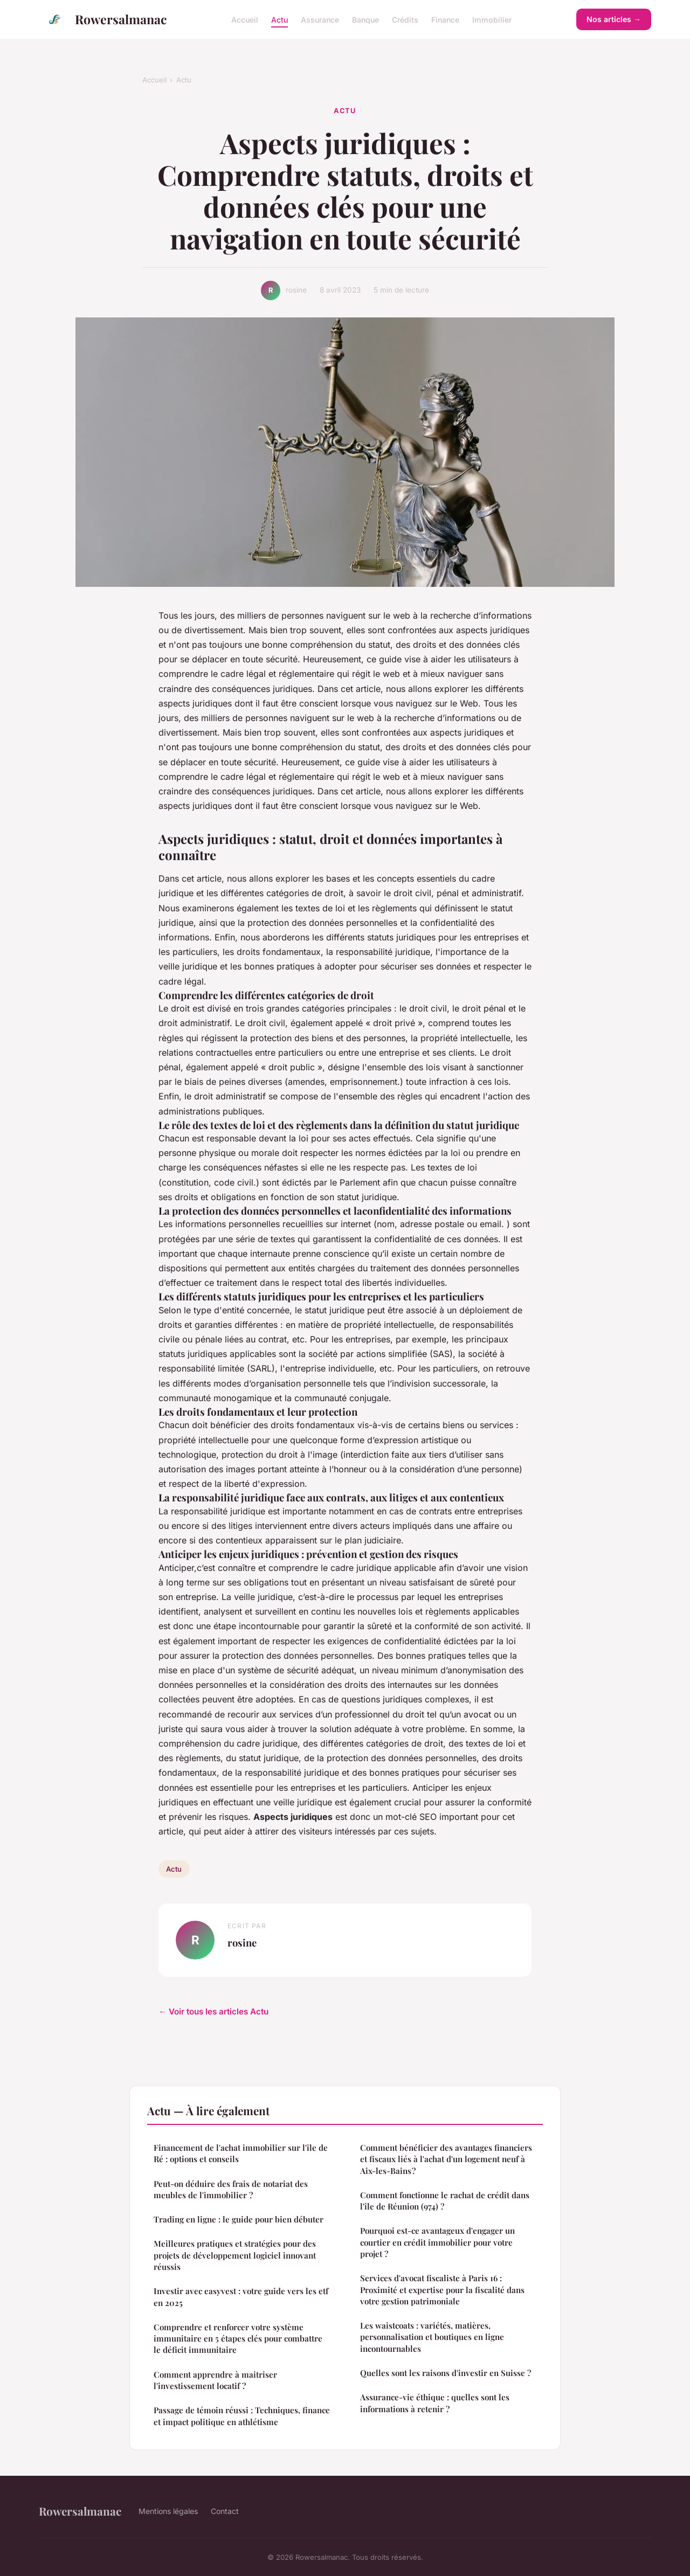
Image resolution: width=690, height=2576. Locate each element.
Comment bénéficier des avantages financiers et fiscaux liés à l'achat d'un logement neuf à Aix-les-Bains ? (446, 2159)
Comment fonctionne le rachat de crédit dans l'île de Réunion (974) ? (444, 2201)
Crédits (405, 19)
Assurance (320, 19)
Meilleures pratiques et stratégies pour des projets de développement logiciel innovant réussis (235, 2255)
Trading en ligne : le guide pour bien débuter (238, 2219)
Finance (445, 19)
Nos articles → (613, 19)
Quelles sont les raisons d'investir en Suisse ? (445, 2372)
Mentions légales (168, 2511)
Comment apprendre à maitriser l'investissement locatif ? (215, 2380)
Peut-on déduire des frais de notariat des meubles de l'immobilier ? (231, 2189)
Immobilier (492, 19)
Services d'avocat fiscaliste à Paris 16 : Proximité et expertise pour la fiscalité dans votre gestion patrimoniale (442, 2290)
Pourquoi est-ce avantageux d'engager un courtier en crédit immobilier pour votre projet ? (437, 2242)
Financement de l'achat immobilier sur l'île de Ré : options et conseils (241, 2153)
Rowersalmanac (103, 19)
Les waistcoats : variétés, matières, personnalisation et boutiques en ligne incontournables (432, 2337)
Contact (225, 2511)
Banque (365, 19)
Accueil (244, 19)
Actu (279, 19)
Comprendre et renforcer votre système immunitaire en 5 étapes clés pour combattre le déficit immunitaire (238, 2339)
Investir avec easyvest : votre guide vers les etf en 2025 (241, 2297)
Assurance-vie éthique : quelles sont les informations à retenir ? (434, 2403)
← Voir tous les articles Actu (213, 2011)
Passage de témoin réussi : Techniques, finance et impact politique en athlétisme (242, 2416)
